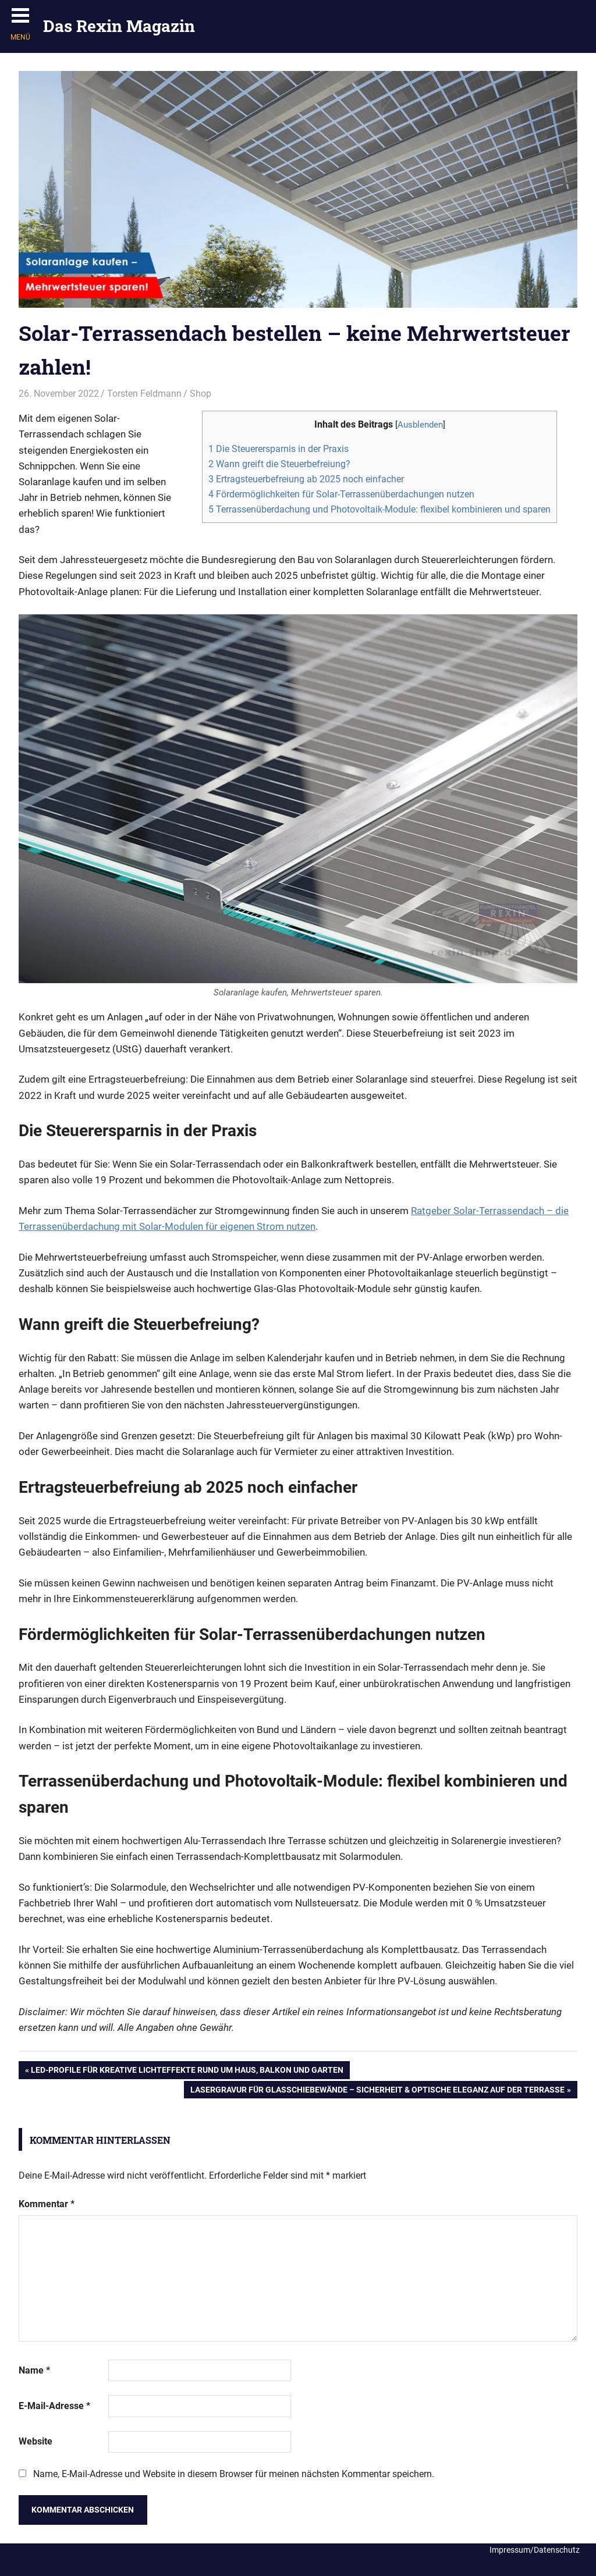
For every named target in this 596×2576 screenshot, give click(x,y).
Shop (200, 393)
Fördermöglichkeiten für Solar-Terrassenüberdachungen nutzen (341, 494)
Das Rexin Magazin (119, 26)
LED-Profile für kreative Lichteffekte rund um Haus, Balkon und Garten (186, 2071)
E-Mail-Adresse (54, 2405)
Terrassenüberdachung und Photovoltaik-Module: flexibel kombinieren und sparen (379, 509)
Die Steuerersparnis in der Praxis (278, 448)
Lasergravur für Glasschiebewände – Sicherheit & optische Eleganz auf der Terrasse (377, 2091)
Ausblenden (420, 425)
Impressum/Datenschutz (534, 2549)
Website (35, 2441)
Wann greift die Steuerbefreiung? (279, 463)
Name (34, 2370)
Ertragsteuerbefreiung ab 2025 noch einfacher (306, 479)
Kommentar (46, 2203)
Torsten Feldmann (144, 393)
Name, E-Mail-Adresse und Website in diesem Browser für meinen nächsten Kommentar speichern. (233, 2473)
